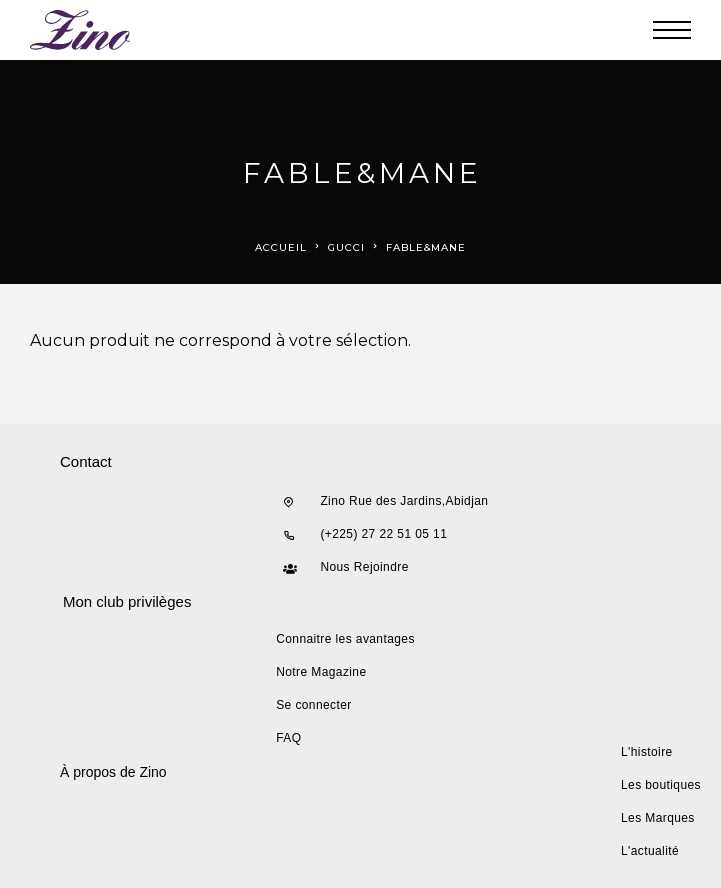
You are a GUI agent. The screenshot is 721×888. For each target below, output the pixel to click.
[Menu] (672, 30)
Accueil (281, 247)
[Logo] (81, 30)
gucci (346, 247)
